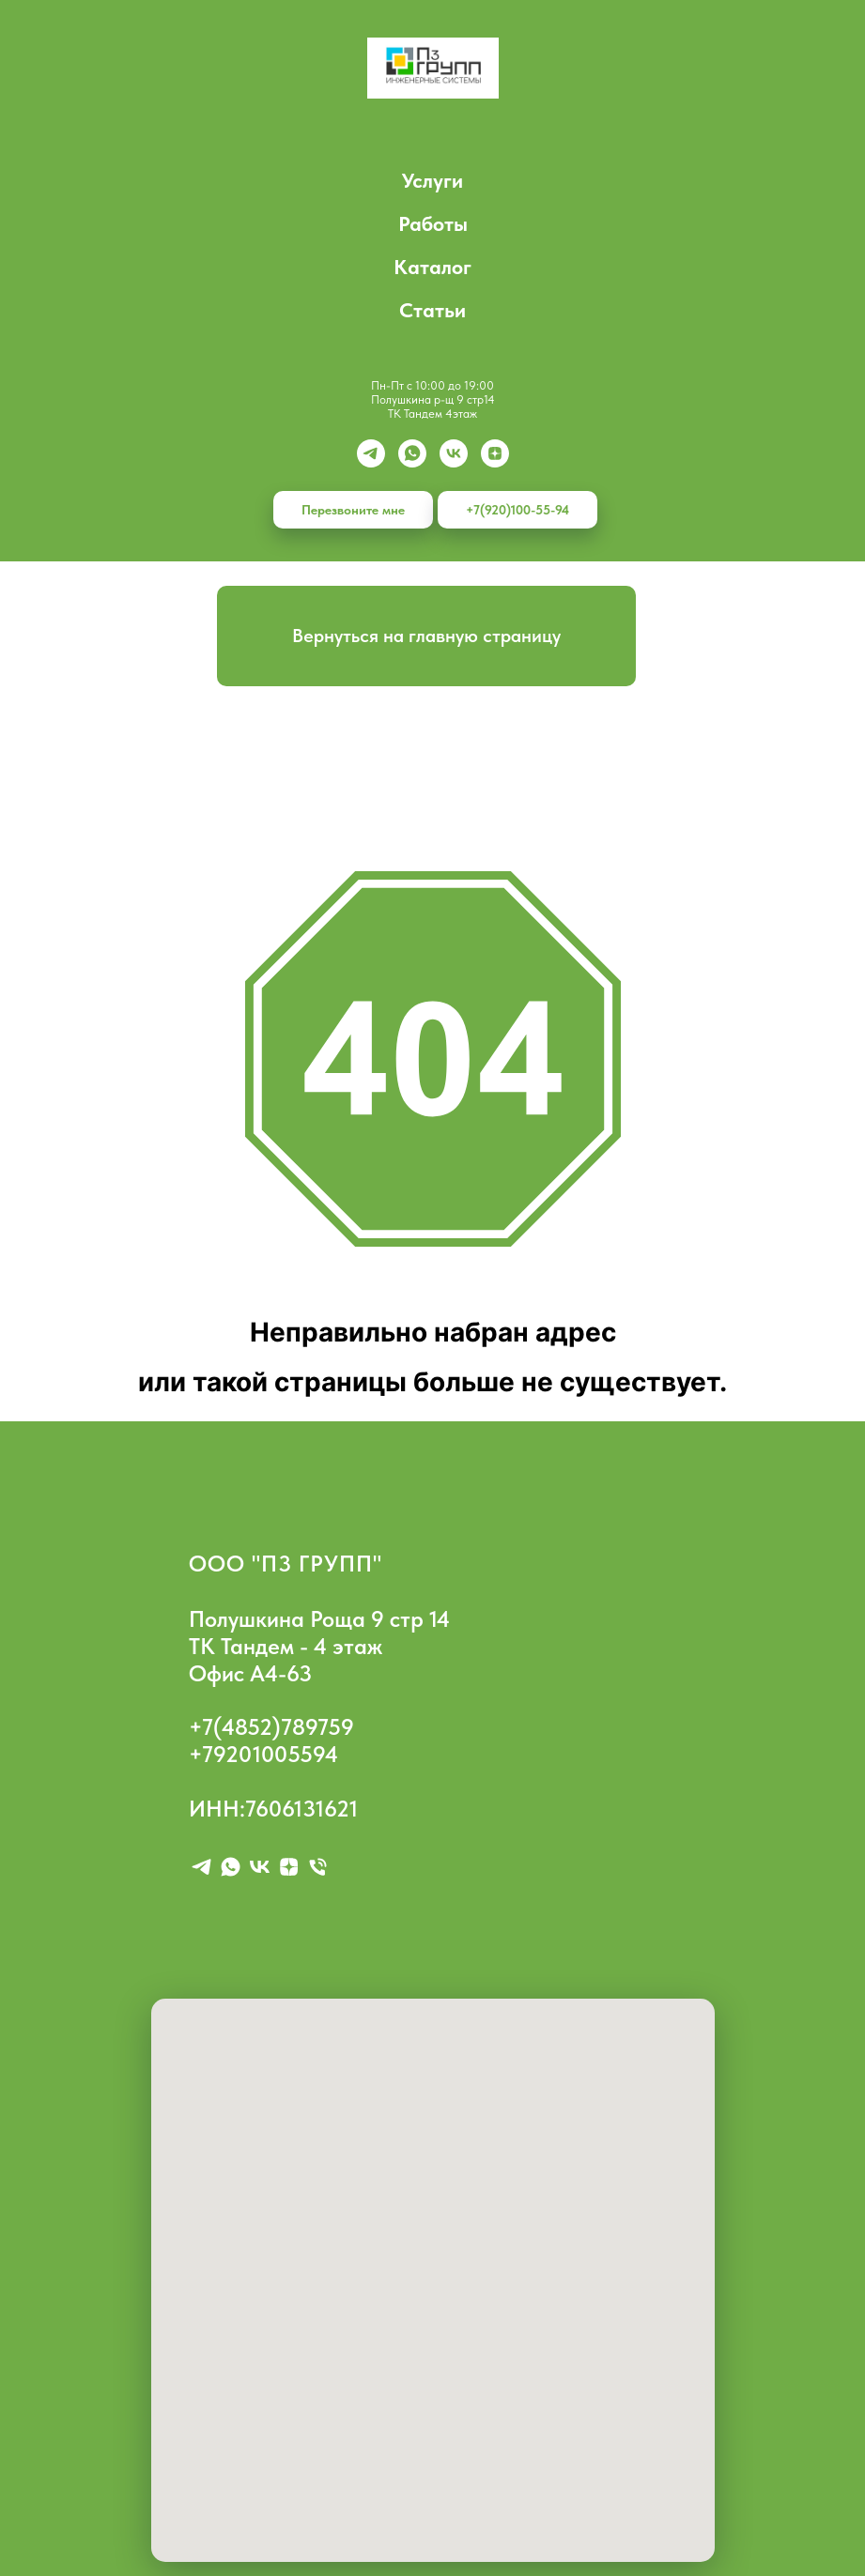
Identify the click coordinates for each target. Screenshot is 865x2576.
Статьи (432, 310)
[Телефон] (318, 1866)
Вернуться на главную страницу (426, 635)
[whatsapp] (412, 453)
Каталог (432, 266)
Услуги (432, 180)
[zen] (495, 453)
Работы (433, 223)
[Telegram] (371, 453)
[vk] (454, 453)
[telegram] (201, 1866)
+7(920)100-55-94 (517, 509)
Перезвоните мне (353, 509)
